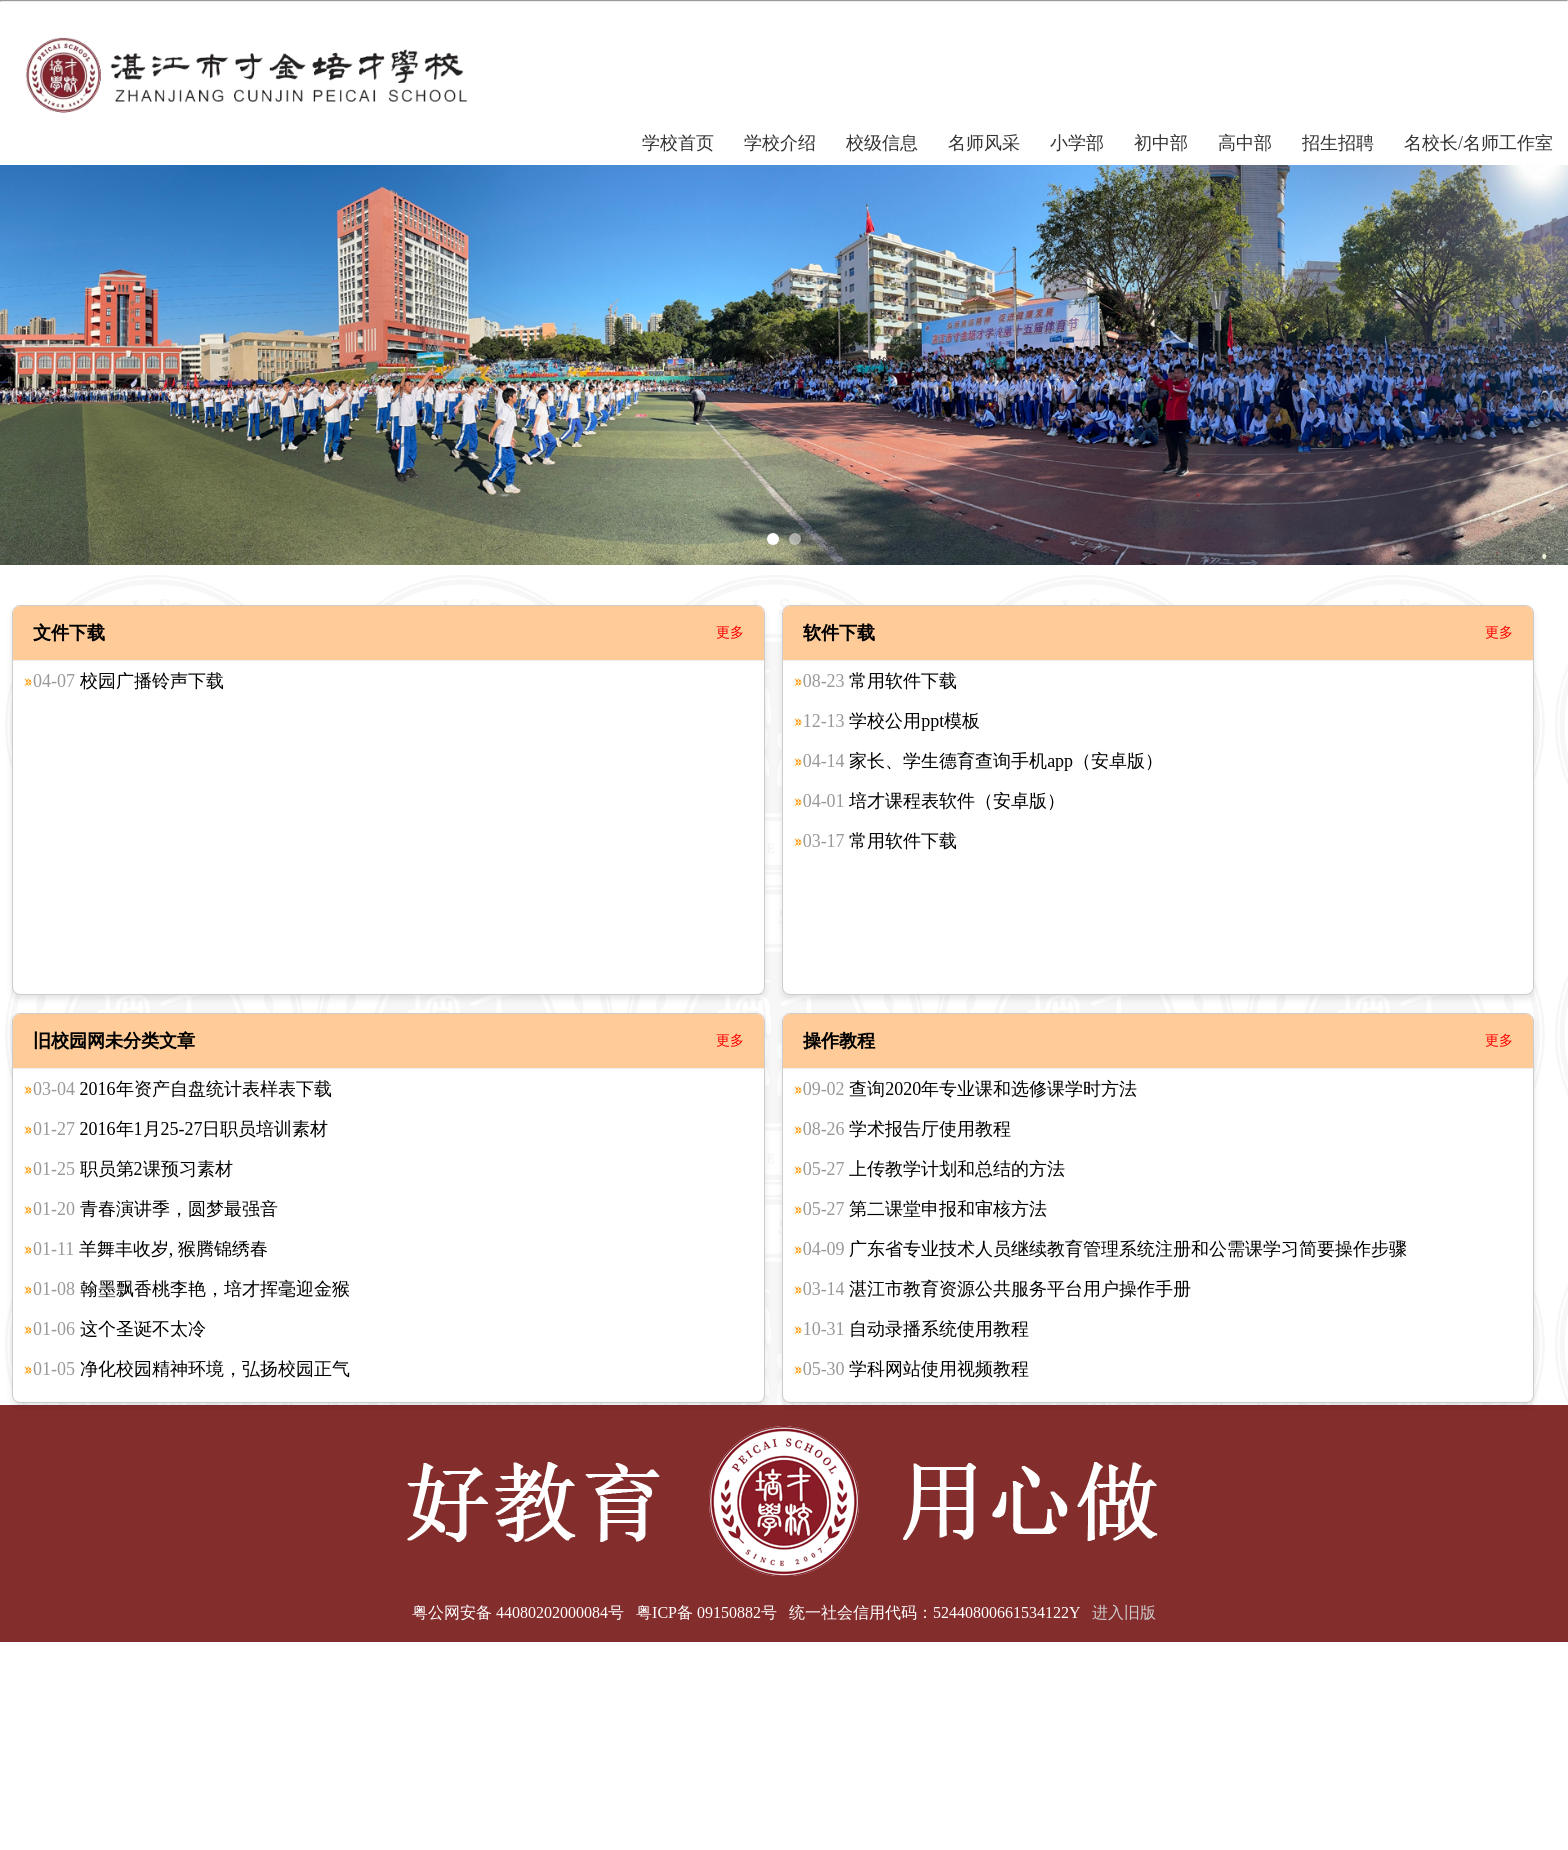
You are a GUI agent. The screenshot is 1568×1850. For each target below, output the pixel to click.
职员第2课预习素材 (133, 1169)
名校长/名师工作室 (1478, 143)
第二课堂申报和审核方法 (925, 1209)
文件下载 (69, 633)
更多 (730, 632)
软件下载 (839, 633)
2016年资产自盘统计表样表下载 (182, 1089)
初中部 (1161, 143)
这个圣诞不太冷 (119, 1329)
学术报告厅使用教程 (907, 1129)
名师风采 (984, 143)
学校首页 (678, 143)
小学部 (1077, 143)
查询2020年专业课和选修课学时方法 (970, 1089)
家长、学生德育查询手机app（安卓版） (983, 761)
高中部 (1245, 143)
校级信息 (882, 143)
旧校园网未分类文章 (114, 1041)
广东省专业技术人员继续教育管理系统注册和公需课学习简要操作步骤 (1105, 1249)
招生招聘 (1338, 143)
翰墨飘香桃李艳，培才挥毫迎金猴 (191, 1289)
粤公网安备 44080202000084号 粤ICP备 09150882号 (594, 1612)
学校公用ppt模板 (892, 721)
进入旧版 (1124, 1612)
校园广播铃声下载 (128, 681)
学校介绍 (780, 143)
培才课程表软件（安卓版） (934, 801)
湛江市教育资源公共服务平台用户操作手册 (997, 1289)
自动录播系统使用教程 (916, 1329)
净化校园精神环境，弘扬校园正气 (191, 1369)
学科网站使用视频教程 (916, 1369)
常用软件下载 (880, 681)
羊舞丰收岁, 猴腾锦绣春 (150, 1249)
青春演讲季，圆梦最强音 (155, 1209)
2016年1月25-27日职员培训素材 (181, 1129)
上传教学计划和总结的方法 (934, 1169)
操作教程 (839, 1041)
